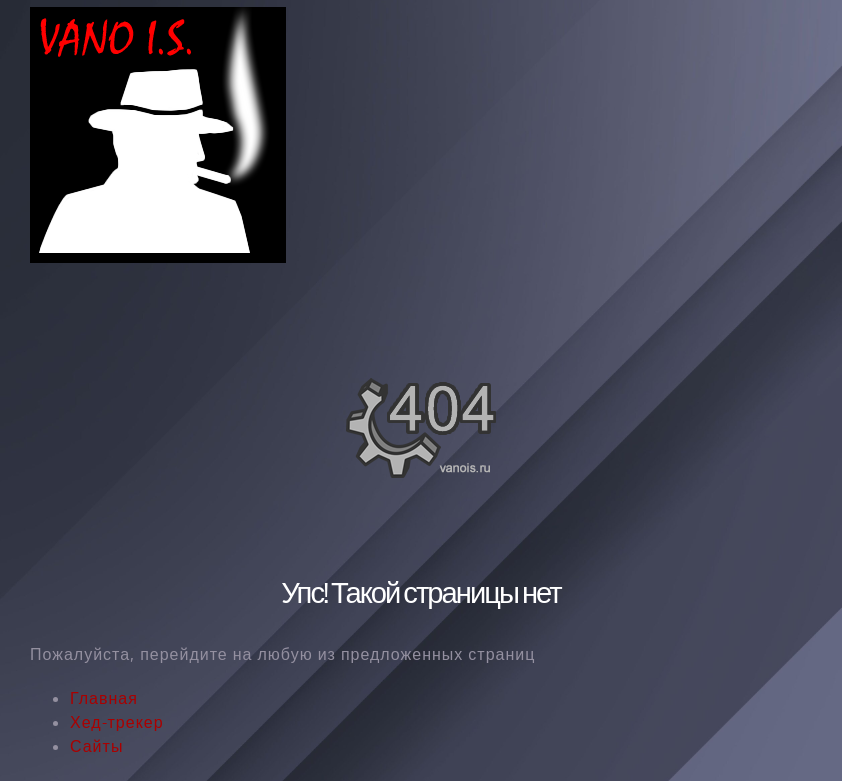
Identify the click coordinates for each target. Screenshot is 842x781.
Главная (104, 698)
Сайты (96, 746)
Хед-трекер (117, 722)
